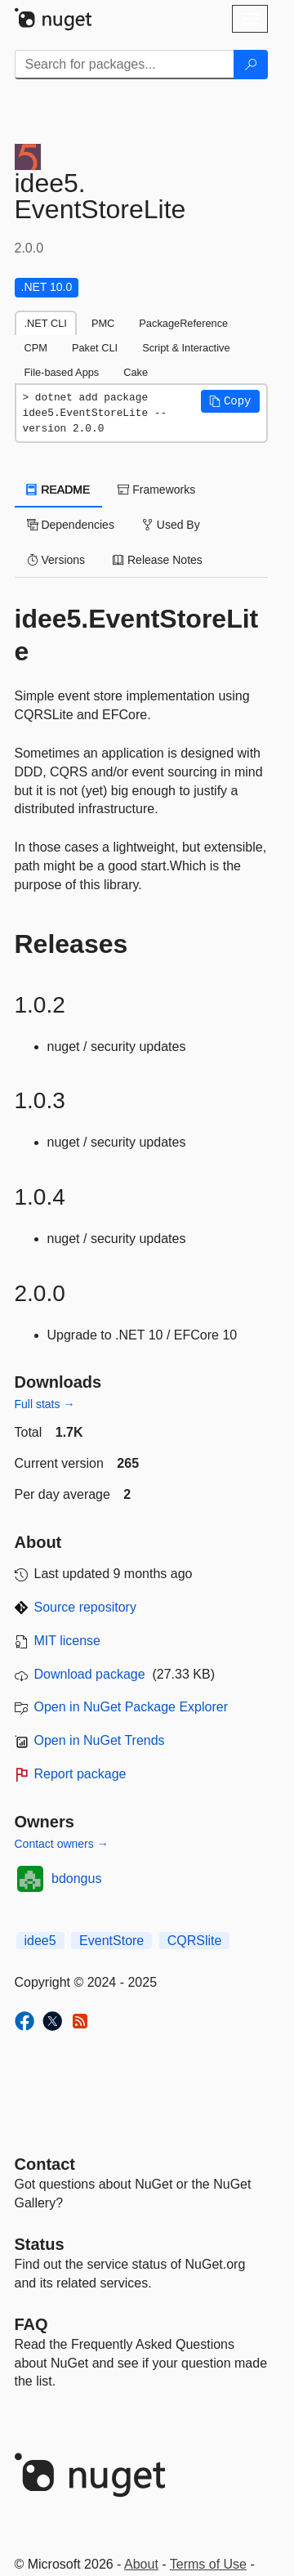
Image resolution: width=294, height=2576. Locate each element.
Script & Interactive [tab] (185, 348)
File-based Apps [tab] (62, 372)
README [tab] (59, 489)
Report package (80, 1774)
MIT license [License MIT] (67, 1641)
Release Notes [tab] (158, 560)
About (141, 2564)
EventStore (111, 1941)
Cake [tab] (135, 372)
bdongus (76, 1878)
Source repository (85, 1607)
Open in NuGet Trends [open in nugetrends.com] (99, 1740)
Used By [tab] (171, 525)
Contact (45, 2164)
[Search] (251, 64)
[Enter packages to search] (124, 64)
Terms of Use (208, 2564)
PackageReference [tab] (183, 323)
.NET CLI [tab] (45, 323)
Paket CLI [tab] (95, 348)
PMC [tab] (102, 323)
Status (40, 2244)
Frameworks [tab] (156, 489)
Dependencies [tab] (70, 525)
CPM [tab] (35, 348)
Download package (89, 1674)
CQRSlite (194, 1941)
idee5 (40, 1941)
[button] (230, 401)
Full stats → (45, 1404)
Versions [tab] (56, 560)
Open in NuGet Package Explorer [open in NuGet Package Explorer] (131, 1707)
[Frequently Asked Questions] (31, 2324)
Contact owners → (62, 1843)
